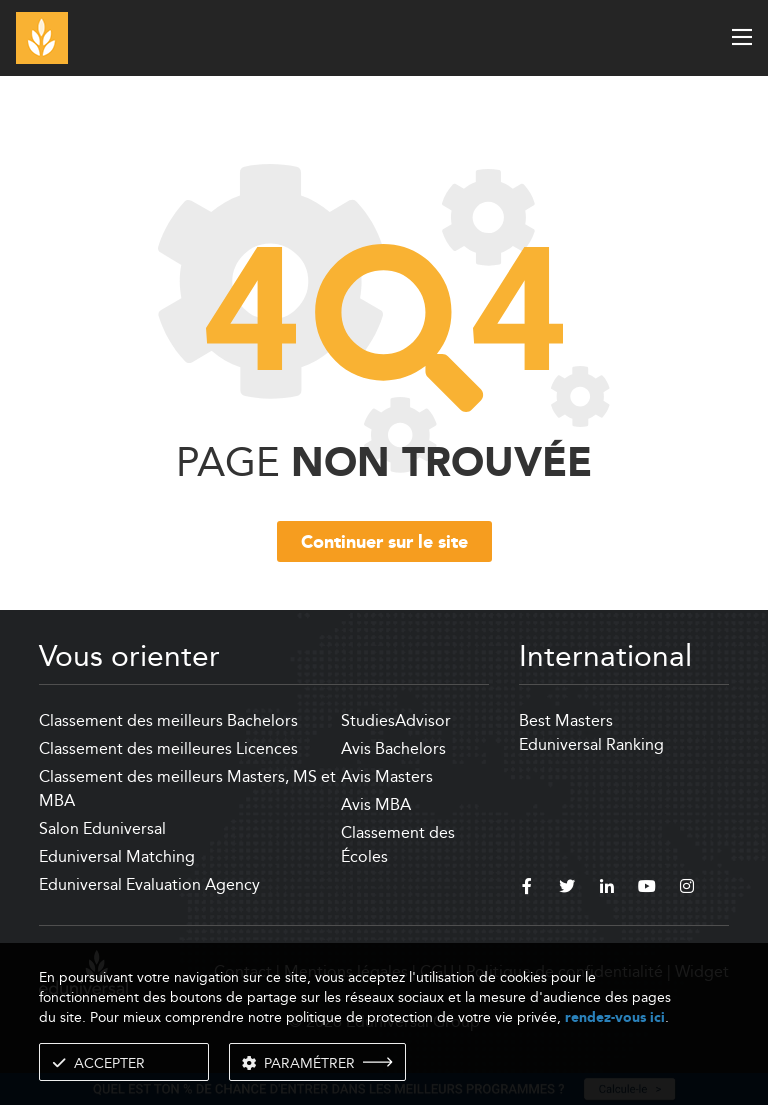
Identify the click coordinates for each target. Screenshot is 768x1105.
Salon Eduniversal (102, 828)
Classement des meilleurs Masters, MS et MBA (187, 788)
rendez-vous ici (615, 1017)
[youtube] (647, 889)
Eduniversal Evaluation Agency (149, 884)
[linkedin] (607, 889)
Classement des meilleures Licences (168, 748)
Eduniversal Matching (117, 856)
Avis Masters (387, 776)
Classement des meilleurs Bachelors (168, 720)
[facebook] (527, 889)
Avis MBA (376, 804)
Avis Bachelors (393, 748)
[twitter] (567, 889)
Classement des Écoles (398, 844)
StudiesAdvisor (396, 720)
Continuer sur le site (384, 543)
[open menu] (742, 37)
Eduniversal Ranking (591, 744)
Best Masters (566, 720)
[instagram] (687, 889)
